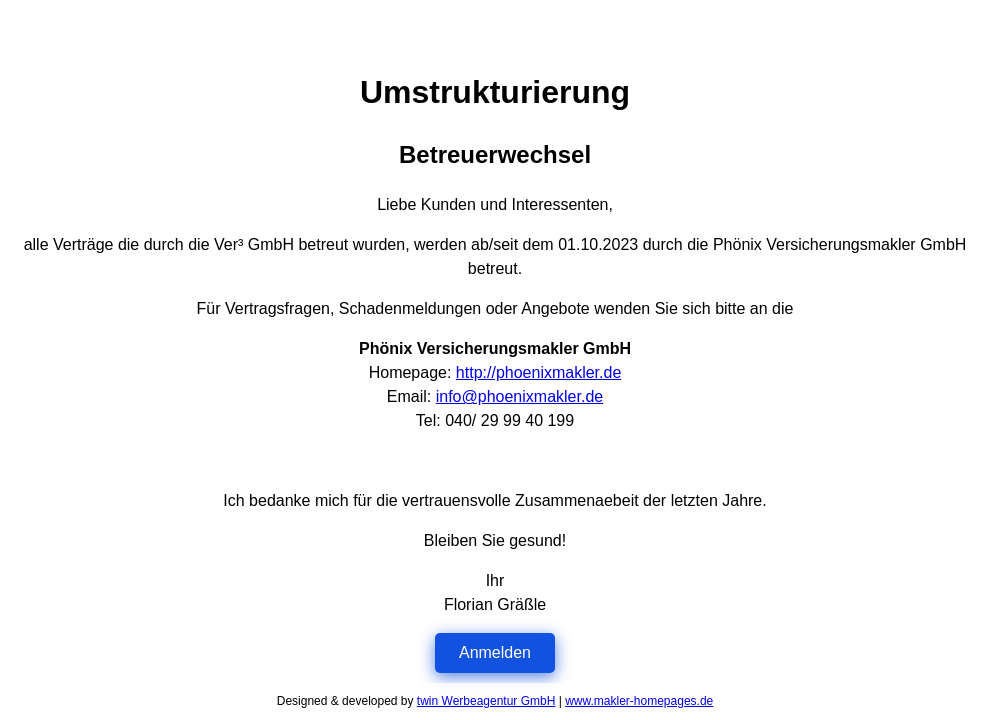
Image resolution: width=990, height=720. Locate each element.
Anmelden (495, 652)
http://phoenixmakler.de (538, 372)
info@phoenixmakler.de (519, 396)
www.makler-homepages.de (639, 701)
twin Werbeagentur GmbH (486, 701)
